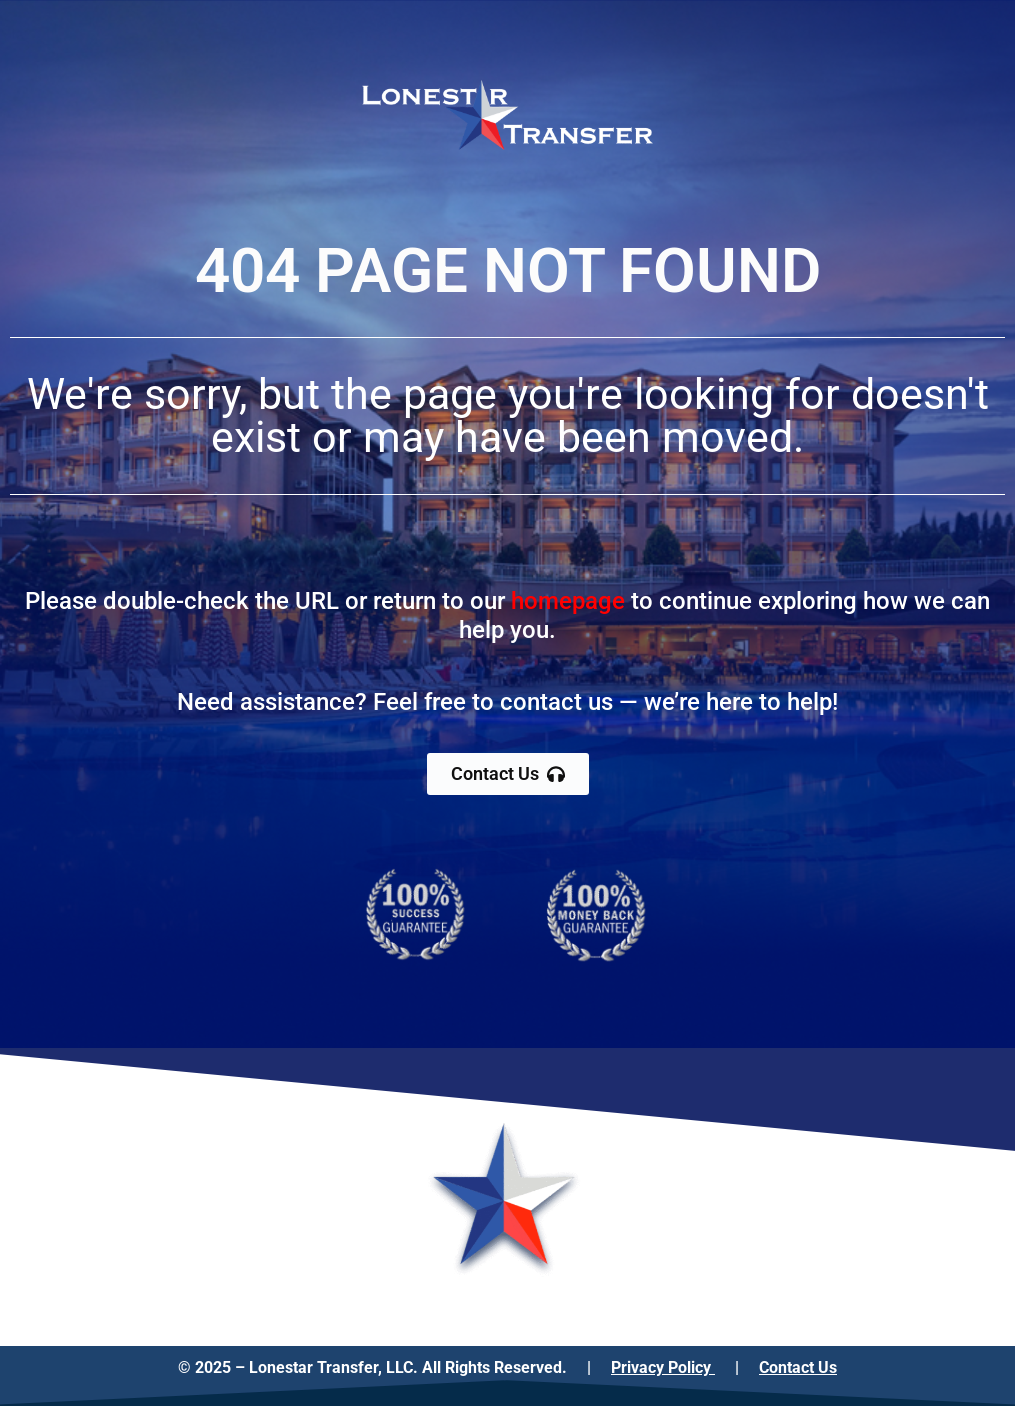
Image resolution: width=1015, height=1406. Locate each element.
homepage (568, 601)
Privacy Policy (663, 1367)
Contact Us (798, 1367)
